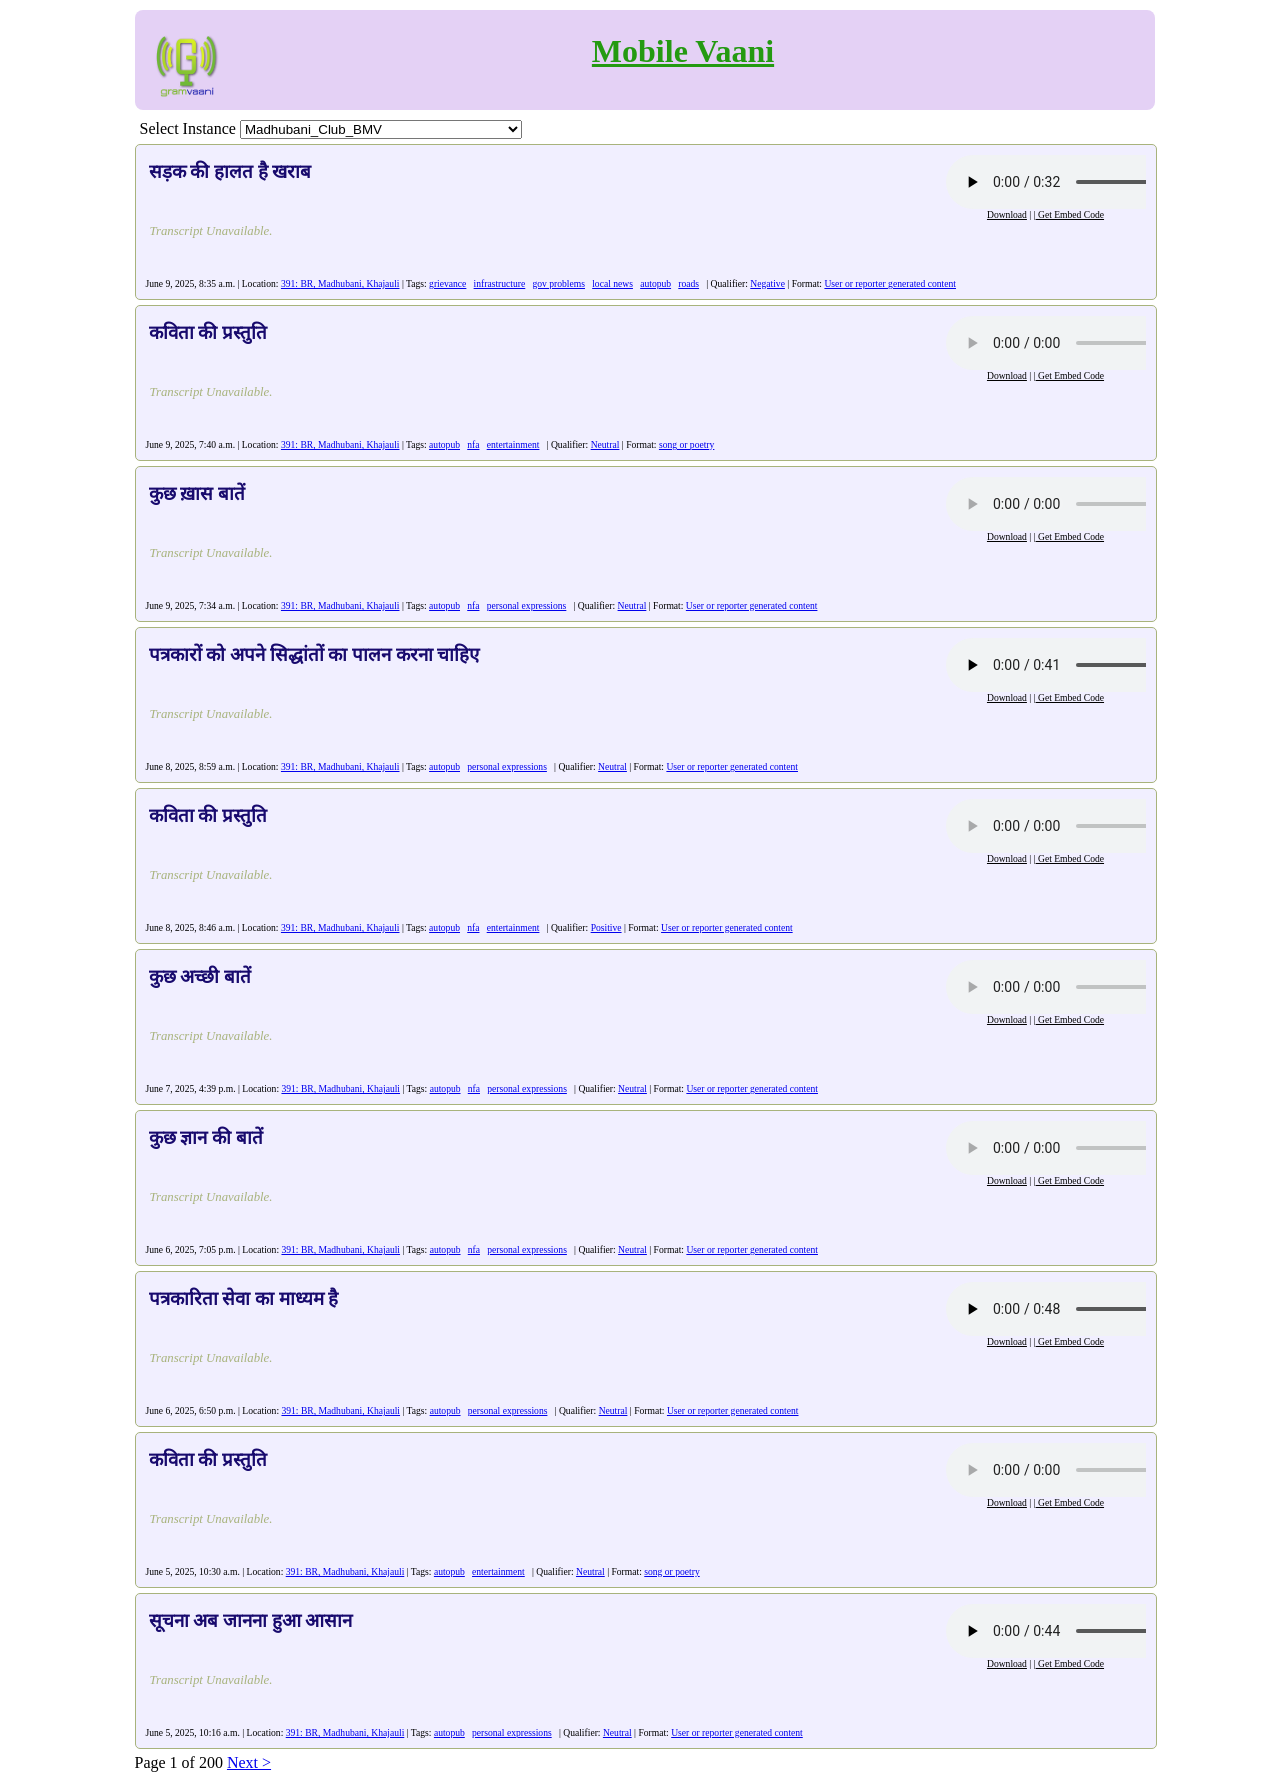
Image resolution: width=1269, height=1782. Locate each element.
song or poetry (686, 444)
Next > (249, 1762)
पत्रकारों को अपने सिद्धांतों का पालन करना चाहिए (314, 654)
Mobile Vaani (683, 51)
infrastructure (500, 283)
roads (688, 283)
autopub (655, 283)
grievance (447, 283)
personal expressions (527, 605)
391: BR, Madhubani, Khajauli (340, 283)
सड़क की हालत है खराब (230, 171)
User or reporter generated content (890, 283)
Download (1007, 214)
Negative (767, 283)
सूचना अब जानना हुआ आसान (251, 1620)
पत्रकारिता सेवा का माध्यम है (244, 1298)
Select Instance (188, 128)
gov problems (558, 283)
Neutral (605, 444)
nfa (473, 444)
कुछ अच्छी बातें (200, 976)
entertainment (513, 444)
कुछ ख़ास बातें (197, 493)
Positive (606, 927)
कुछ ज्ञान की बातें (206, 1137)
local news (612, 283)
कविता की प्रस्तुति (208, 332)
